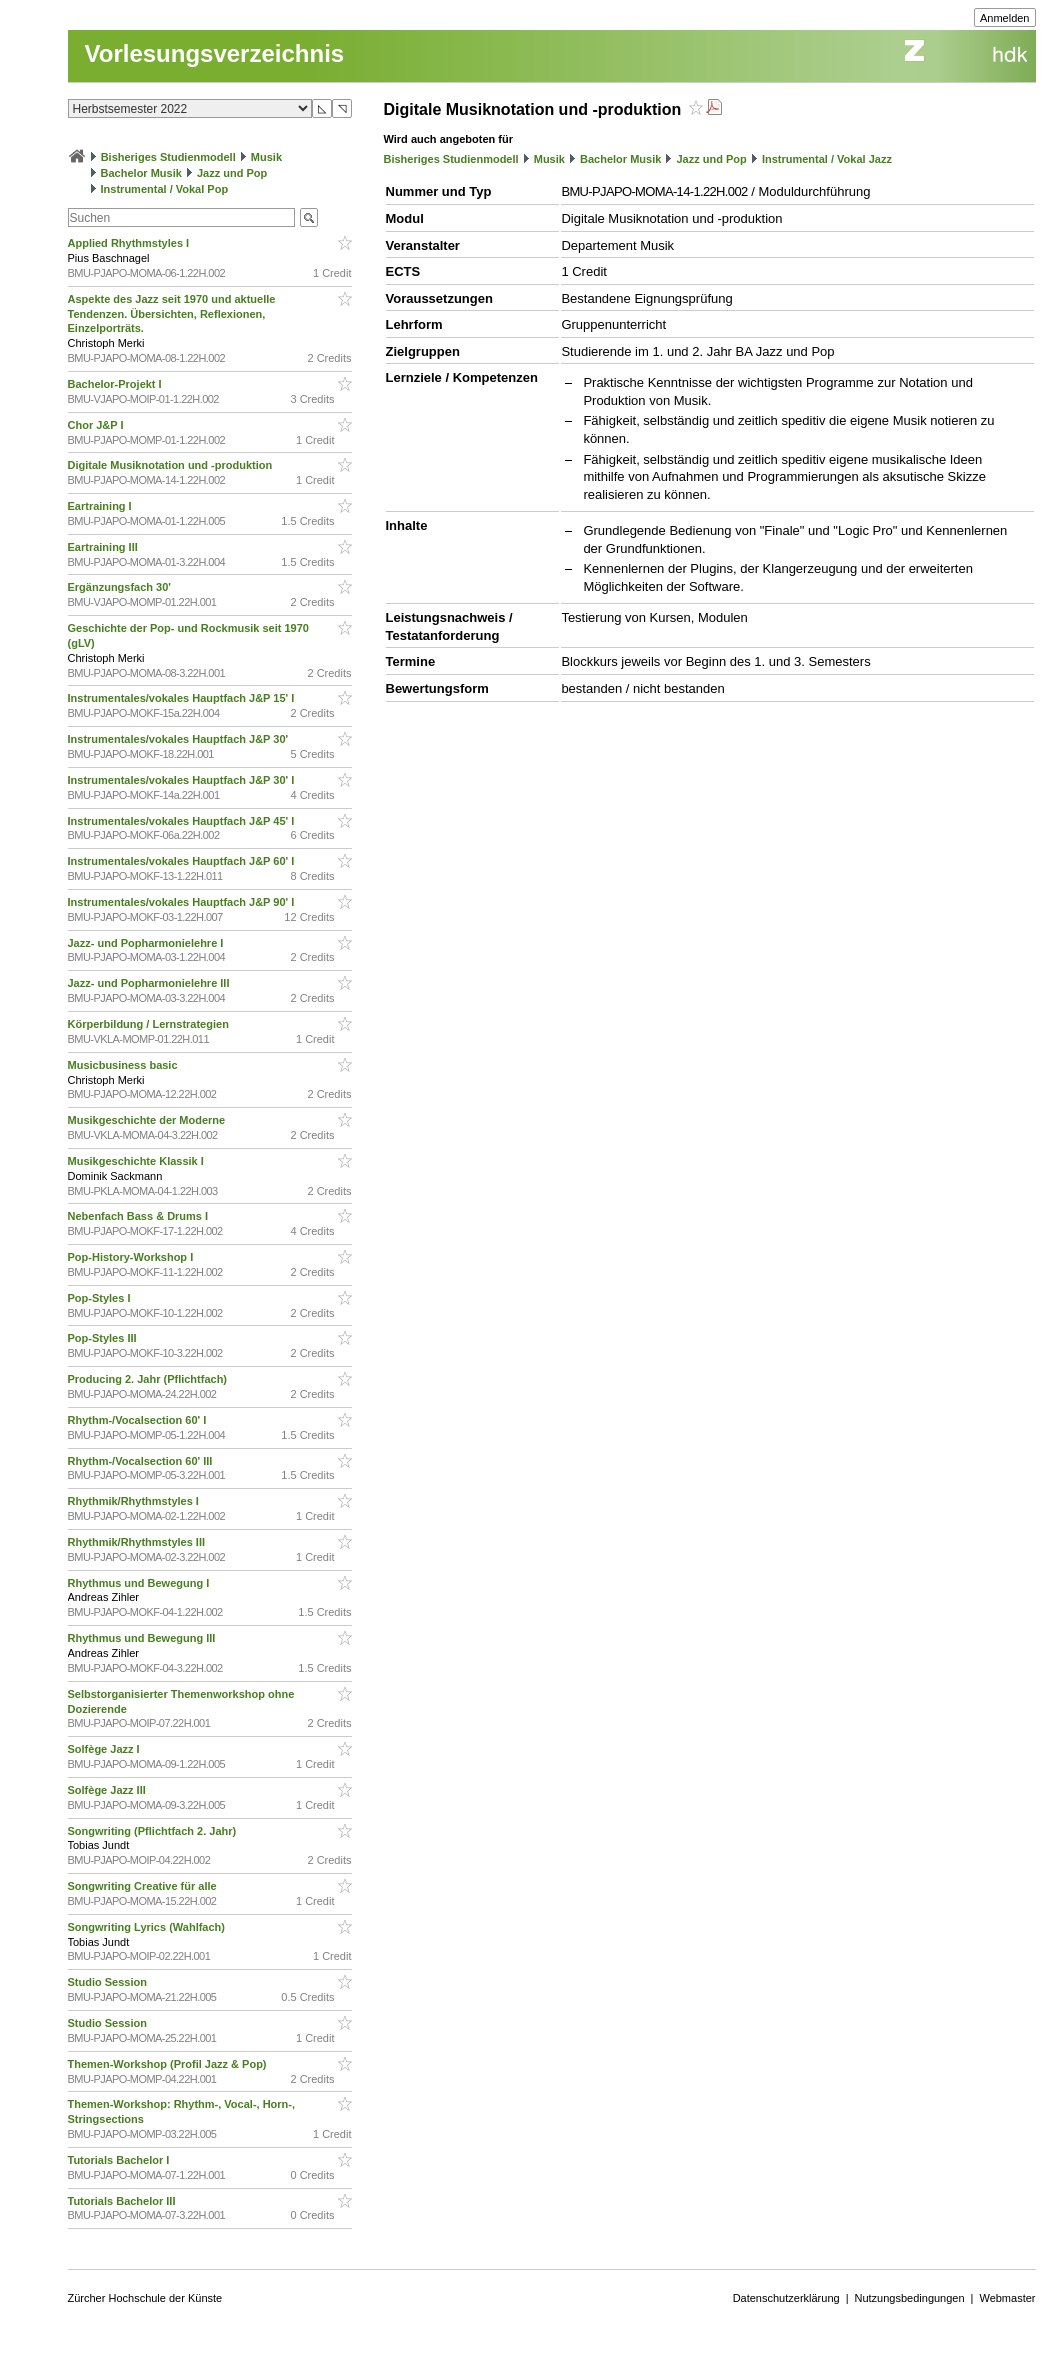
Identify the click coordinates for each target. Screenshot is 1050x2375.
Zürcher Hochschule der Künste (145, 2298)
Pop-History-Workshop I (132, 1257)
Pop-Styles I (101, 1298)
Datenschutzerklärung (786, 2298)
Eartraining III (104, 547)
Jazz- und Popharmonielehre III (150, 983)
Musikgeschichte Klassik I (137, 1161)
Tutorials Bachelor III (123, 2201)
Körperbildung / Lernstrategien (150, 1024)
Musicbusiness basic (124, 1065)
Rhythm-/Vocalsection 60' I (139, 1420)
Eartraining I (101, 506)
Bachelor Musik (141, 173)
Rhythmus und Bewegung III (143, 1638)
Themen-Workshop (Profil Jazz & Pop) (170, 2064)
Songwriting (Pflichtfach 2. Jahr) (154, 1831)
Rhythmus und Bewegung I (140, 1583)
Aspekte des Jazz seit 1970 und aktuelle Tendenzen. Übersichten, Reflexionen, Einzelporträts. (172, 314)
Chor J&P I (97, 425)
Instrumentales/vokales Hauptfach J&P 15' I (183, 698)
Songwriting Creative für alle (144, 1886)
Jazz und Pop (232, 173)
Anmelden (1005, 18)
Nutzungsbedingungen (910, 2298)
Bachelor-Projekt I (116, 384)
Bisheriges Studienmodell (168, 157)
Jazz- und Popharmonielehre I (147, 943)
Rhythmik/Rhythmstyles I (135, 1501)
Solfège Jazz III (108, 1790)
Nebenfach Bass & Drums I (140, 1216)
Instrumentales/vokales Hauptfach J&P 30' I (183, 780)
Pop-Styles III (104, 1338)
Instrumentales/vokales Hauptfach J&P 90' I (183, 902)
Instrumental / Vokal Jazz (827, 159)
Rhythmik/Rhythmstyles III (138, 1542)
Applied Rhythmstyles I (130, 243)
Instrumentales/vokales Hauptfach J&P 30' (180, 739)
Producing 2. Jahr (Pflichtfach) (149, 1379)
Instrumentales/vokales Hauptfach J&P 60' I (183, 861)
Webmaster (1007, 2298)
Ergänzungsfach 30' (121, 587)
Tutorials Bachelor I (120, 2160)
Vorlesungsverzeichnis (215, 53)
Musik (266, 157)
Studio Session (109, 1982)
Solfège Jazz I (105, 1749)
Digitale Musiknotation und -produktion (172, 465)
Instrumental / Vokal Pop (165, 189)
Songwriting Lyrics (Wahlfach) (148, 1927)
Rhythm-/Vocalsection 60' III (142, 1461)
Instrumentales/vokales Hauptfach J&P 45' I (183, 821)
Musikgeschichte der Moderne (148, 1120)
